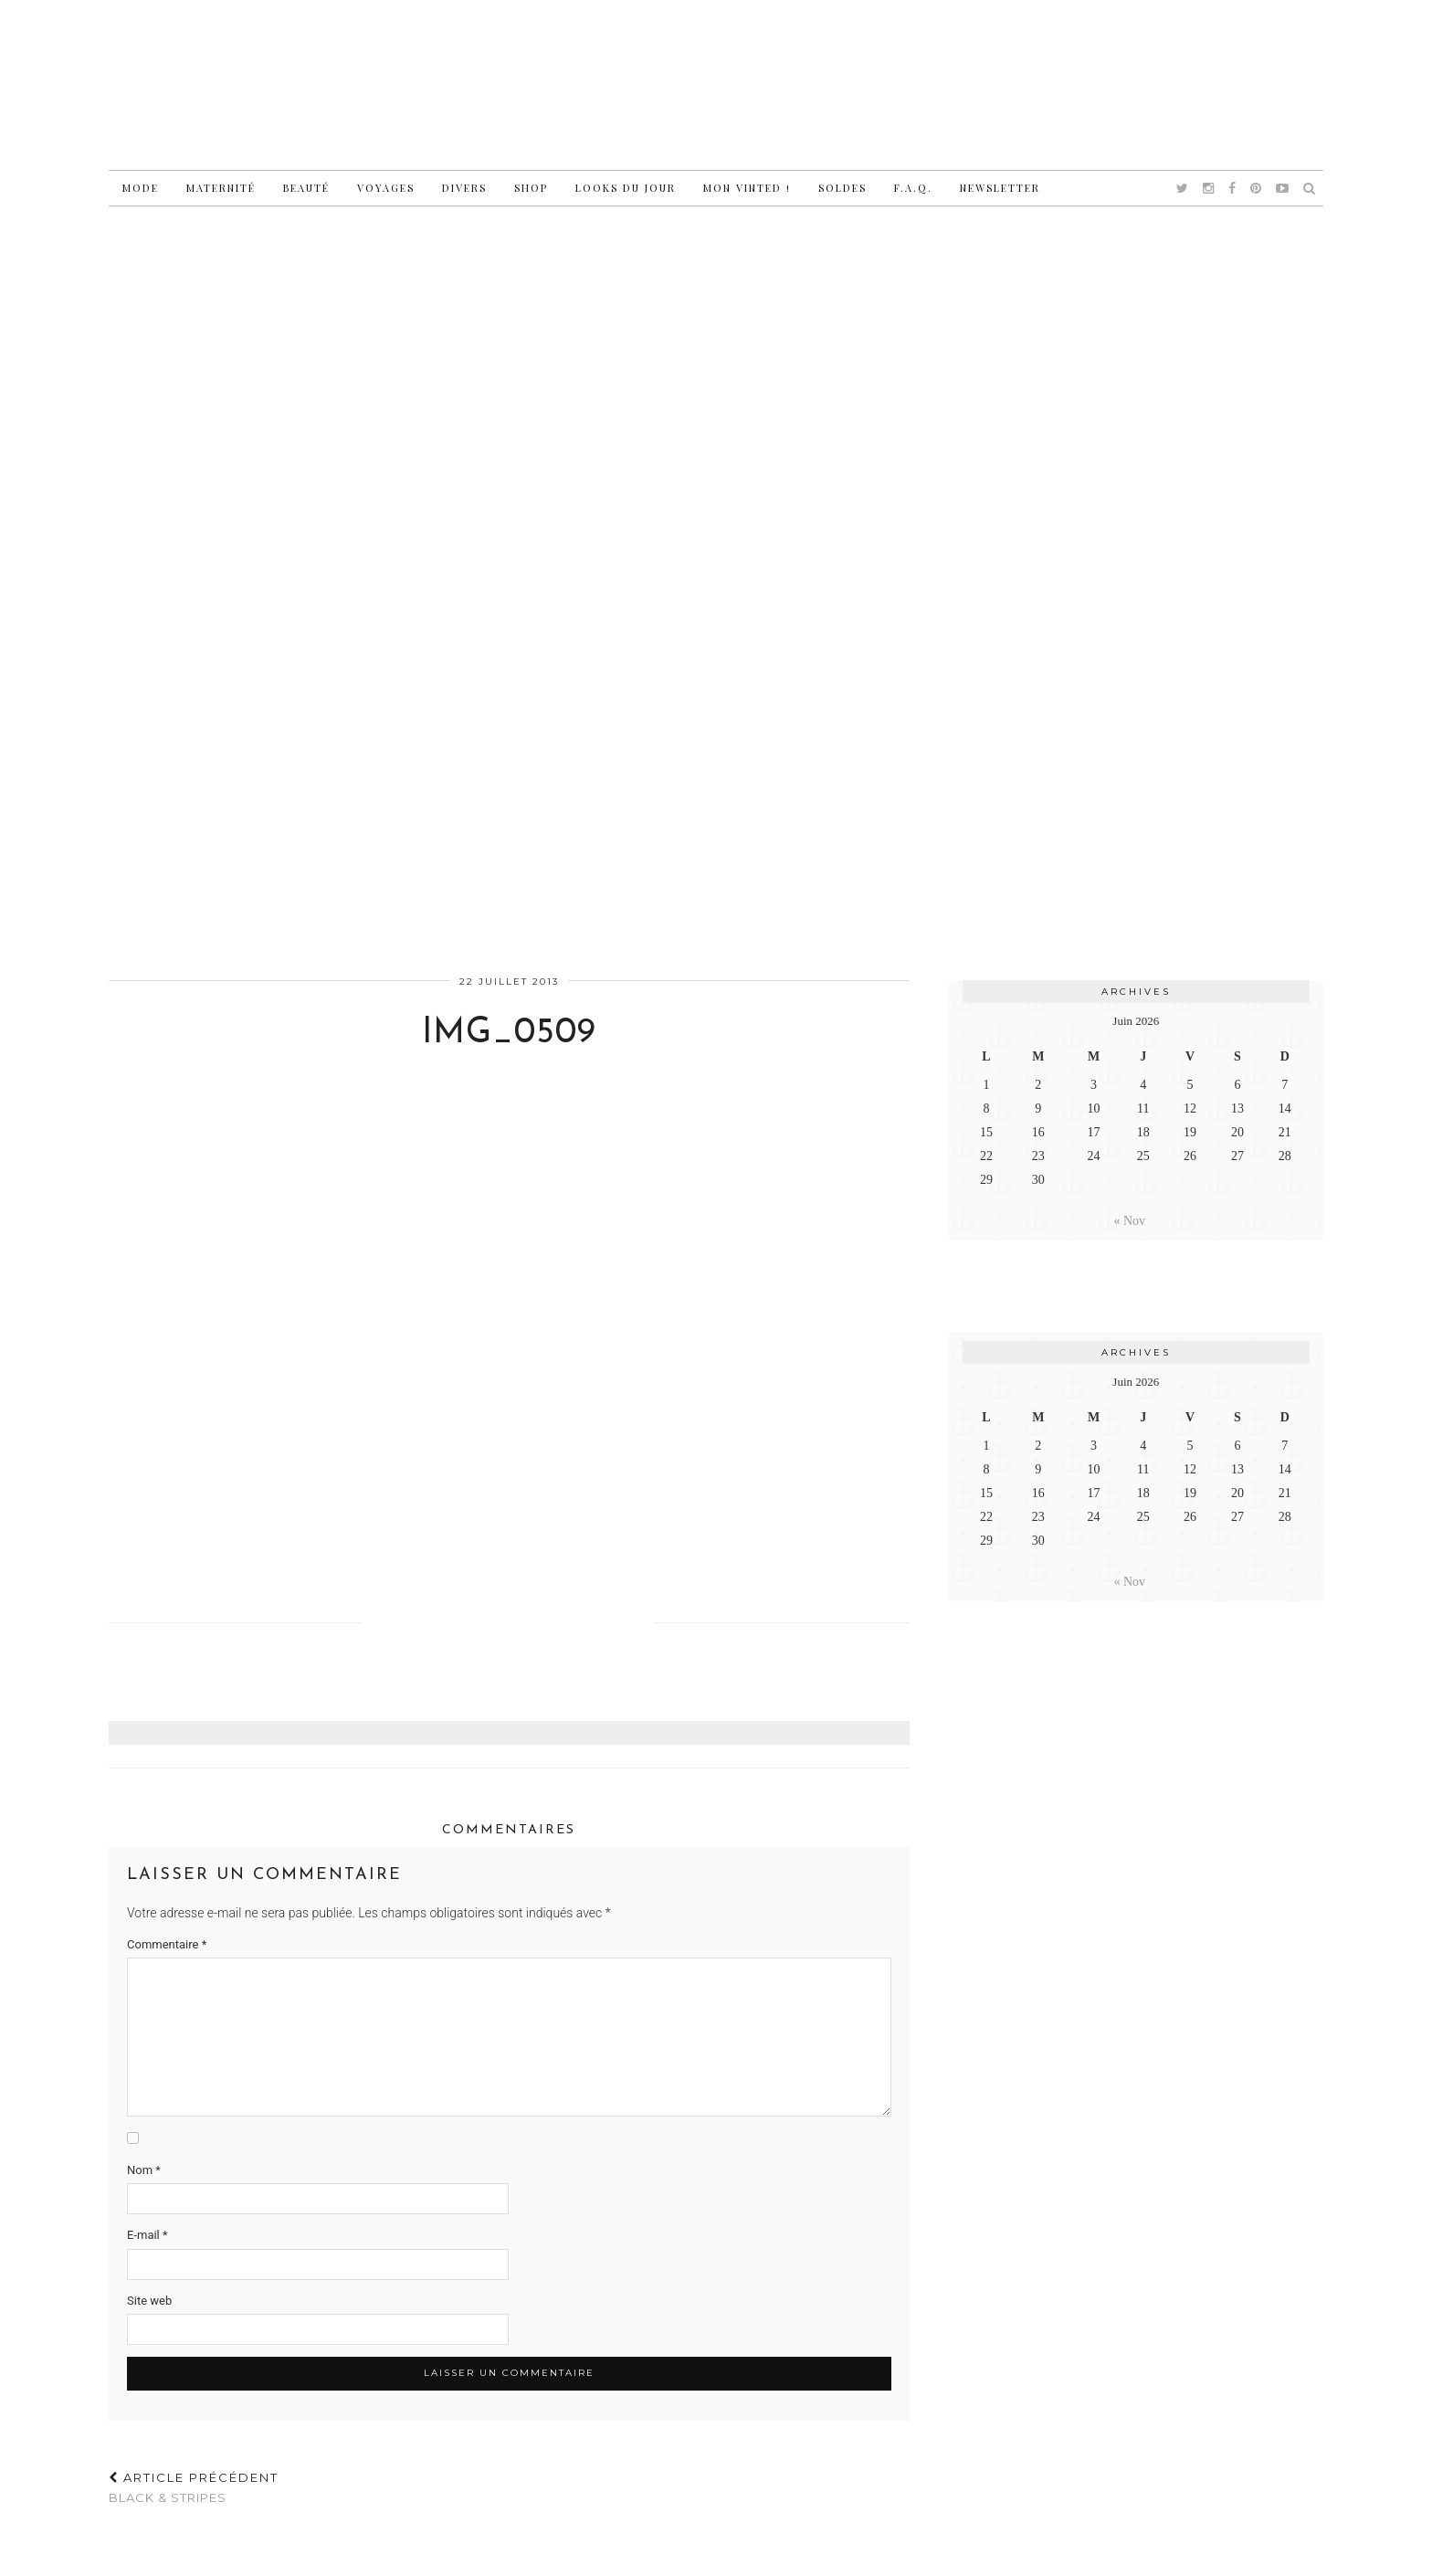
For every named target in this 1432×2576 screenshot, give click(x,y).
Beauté (306, 188)
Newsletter (1000, 188)
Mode (140, 188)
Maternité (221, 188)
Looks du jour (625, 188)
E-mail (147, 2235)
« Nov (1130, 1221)
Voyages (386, 188)
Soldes (842, 188)
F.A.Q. (913, 188)
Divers (464, 188)
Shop (531, 188)
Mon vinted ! (747, 188)
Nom (144, 2170)
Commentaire (166, 1944)
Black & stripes (194, 2488)
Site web (149, 2300)
